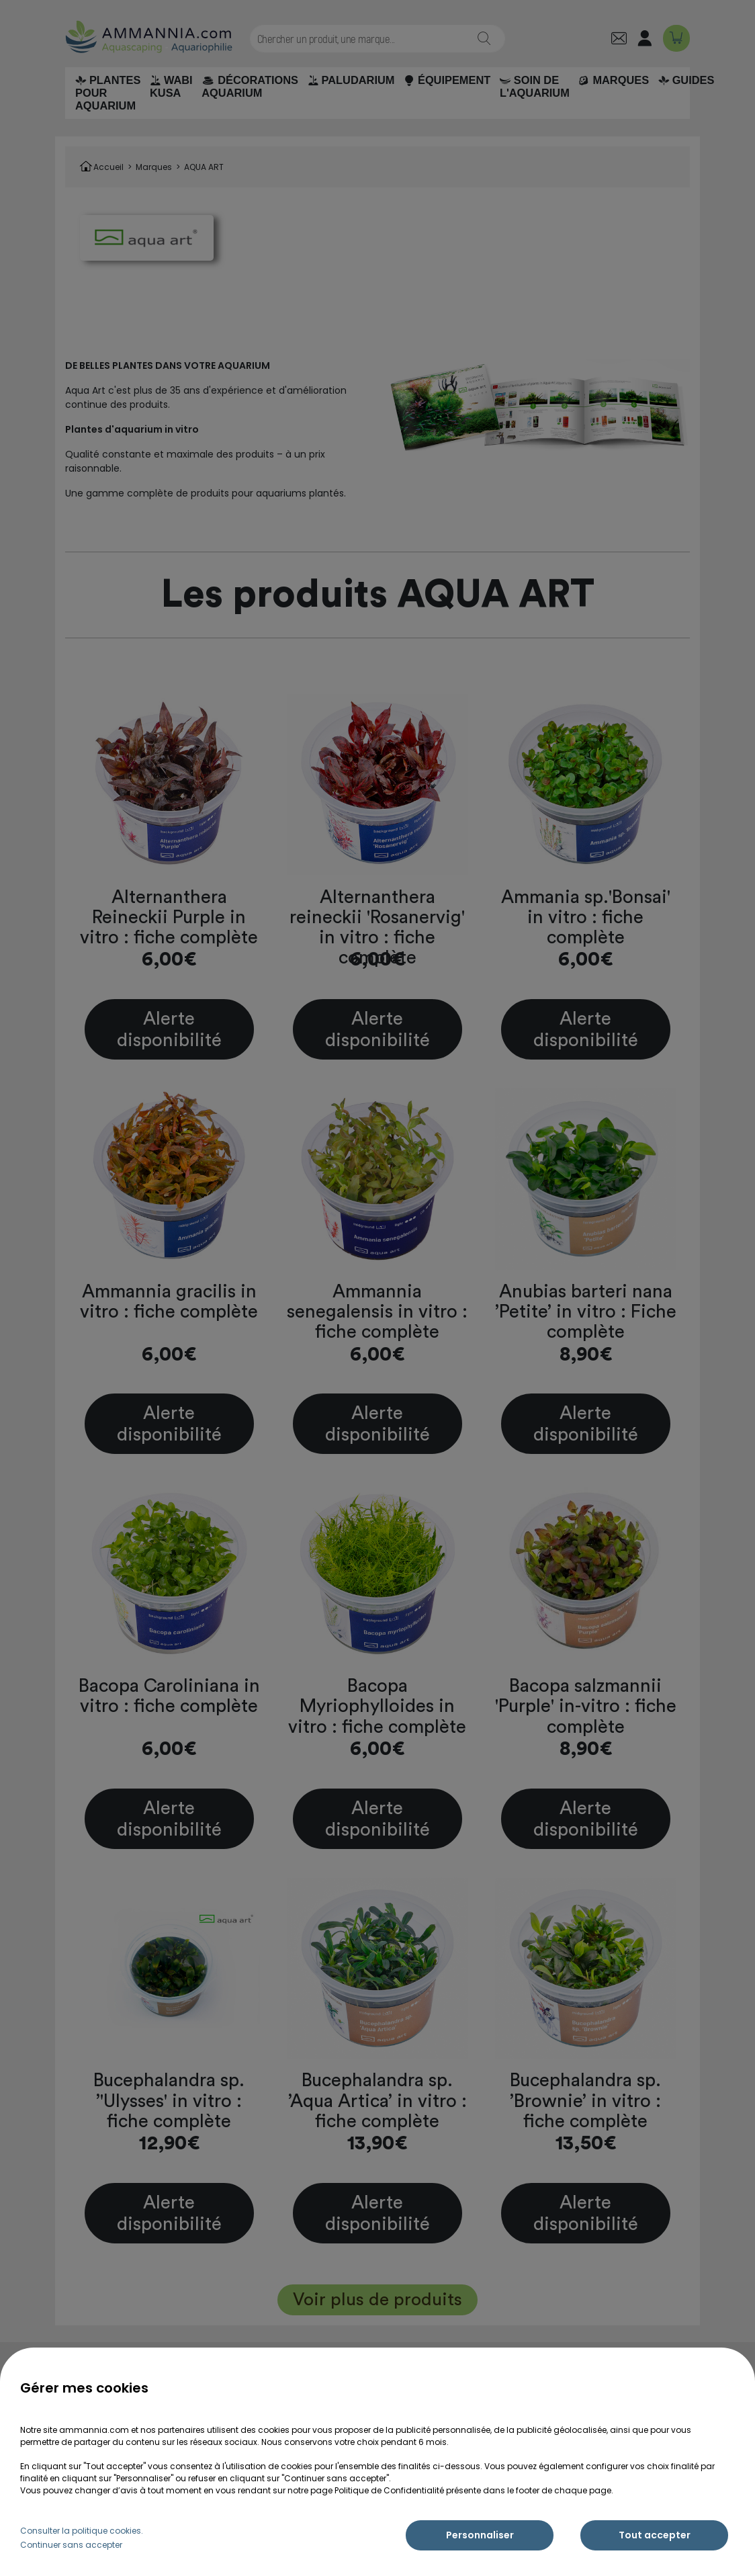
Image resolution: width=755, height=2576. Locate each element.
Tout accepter (655, 2535)
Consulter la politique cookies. (81, 2530)
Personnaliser (480, 2535)
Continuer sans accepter (71, 2544)
